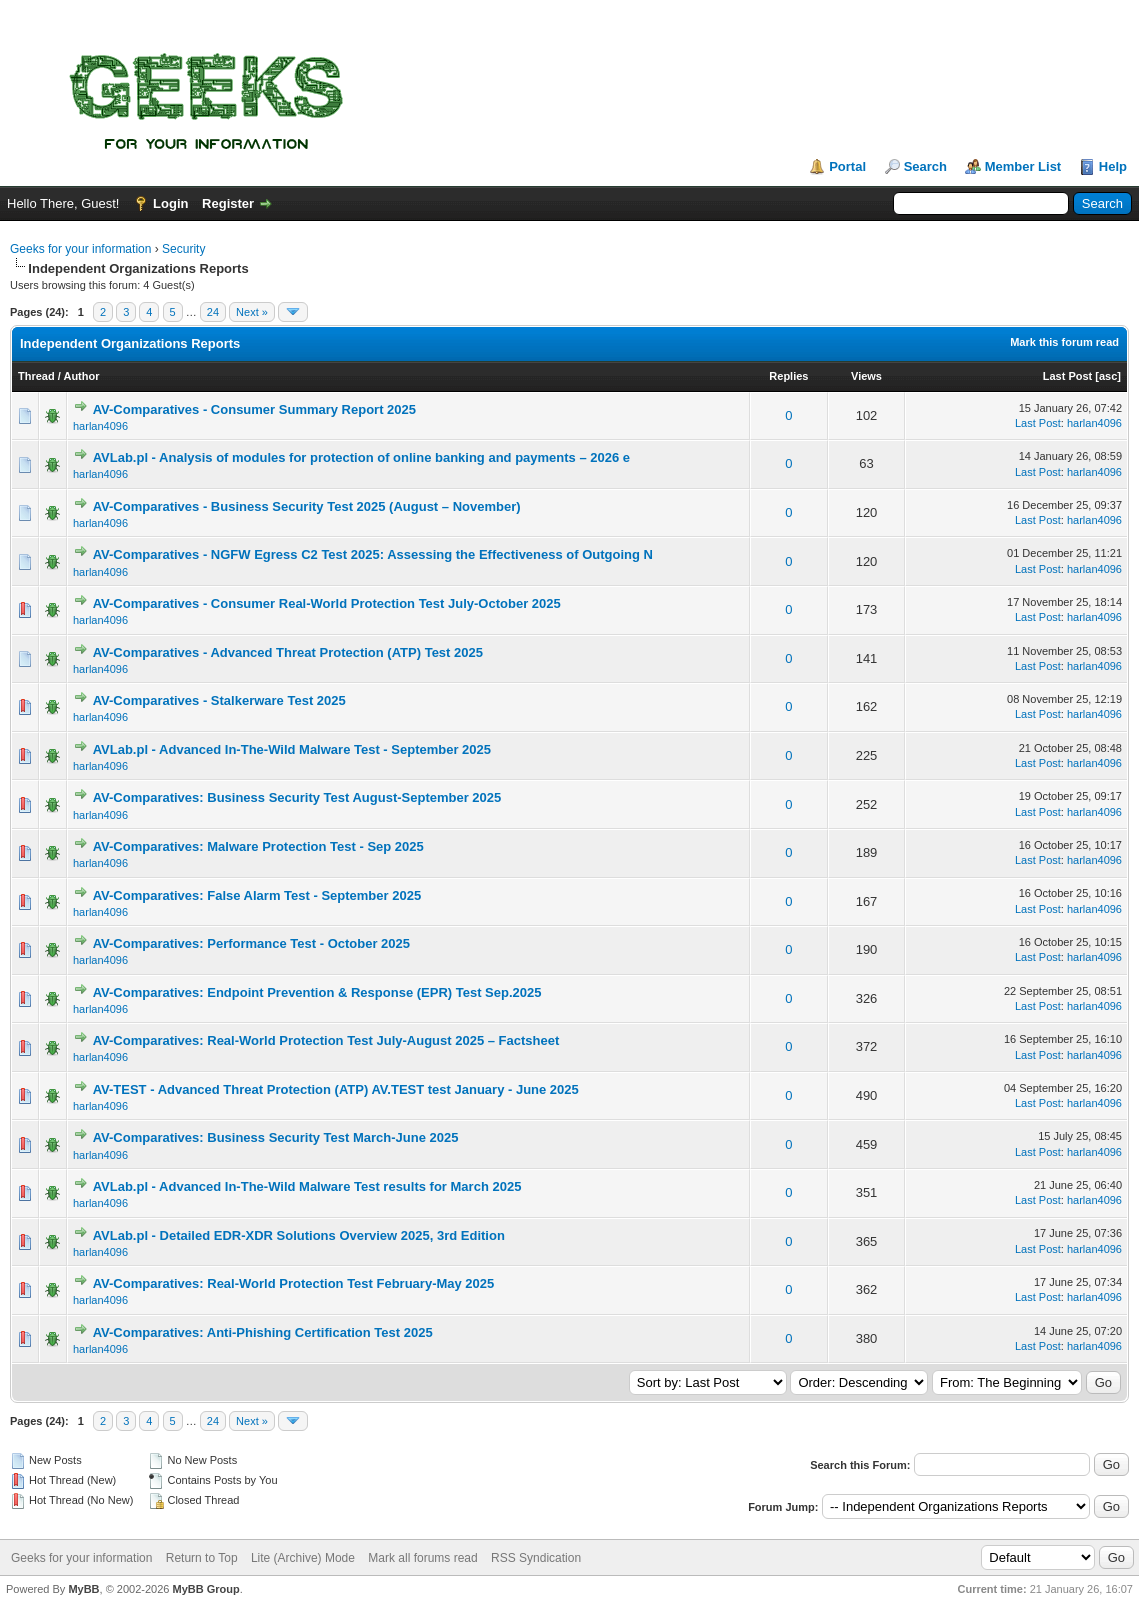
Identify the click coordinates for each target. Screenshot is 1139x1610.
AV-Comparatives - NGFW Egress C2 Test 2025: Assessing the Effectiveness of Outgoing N (373, 554)
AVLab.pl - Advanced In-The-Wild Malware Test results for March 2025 (307, 1186)
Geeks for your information (80, 249)
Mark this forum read (1064, 342)
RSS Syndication (536, 1558)
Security (183, 249)
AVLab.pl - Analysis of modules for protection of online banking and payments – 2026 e (361, 457)
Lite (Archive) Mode (303, 1558)
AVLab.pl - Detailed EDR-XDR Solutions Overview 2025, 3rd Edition (299, 1235)
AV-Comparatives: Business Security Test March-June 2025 (276, 1137)
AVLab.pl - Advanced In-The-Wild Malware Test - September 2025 (292, 749)
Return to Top (202, 1558)
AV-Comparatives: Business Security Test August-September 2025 (297, 797)
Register (228, 203)
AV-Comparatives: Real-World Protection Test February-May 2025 (294, 1283)
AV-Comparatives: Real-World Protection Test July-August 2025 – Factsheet (326, 1040)
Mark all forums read (422, 1558)
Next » (252, 312)
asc (1108, 376)
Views (866, 376)
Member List (1023, 166)
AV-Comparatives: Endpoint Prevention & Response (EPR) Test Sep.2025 (317, 992)
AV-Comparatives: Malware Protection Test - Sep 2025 (258, 846)
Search (925, 166)
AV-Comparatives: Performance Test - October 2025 (251, 943)
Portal (847, 166)
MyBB (83, 1589)
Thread (36, 376)
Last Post (1068, 376)
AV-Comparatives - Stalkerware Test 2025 (219, 700)
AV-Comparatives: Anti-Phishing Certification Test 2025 (263, 1332)
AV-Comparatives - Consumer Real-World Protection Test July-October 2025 (327, 603)
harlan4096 (100, 426)
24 (213, 312)
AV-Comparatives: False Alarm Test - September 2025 (257, 895)
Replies (788, 376)
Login (170, 203)
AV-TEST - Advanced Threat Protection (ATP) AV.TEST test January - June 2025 (336, 1089)
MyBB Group (205, 1589)
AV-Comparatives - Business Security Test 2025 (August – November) (307, 506)
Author (81, 376)
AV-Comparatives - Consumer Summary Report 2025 (254, 409)
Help (1113, 166)
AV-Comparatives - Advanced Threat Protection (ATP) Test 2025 (288, 652)
